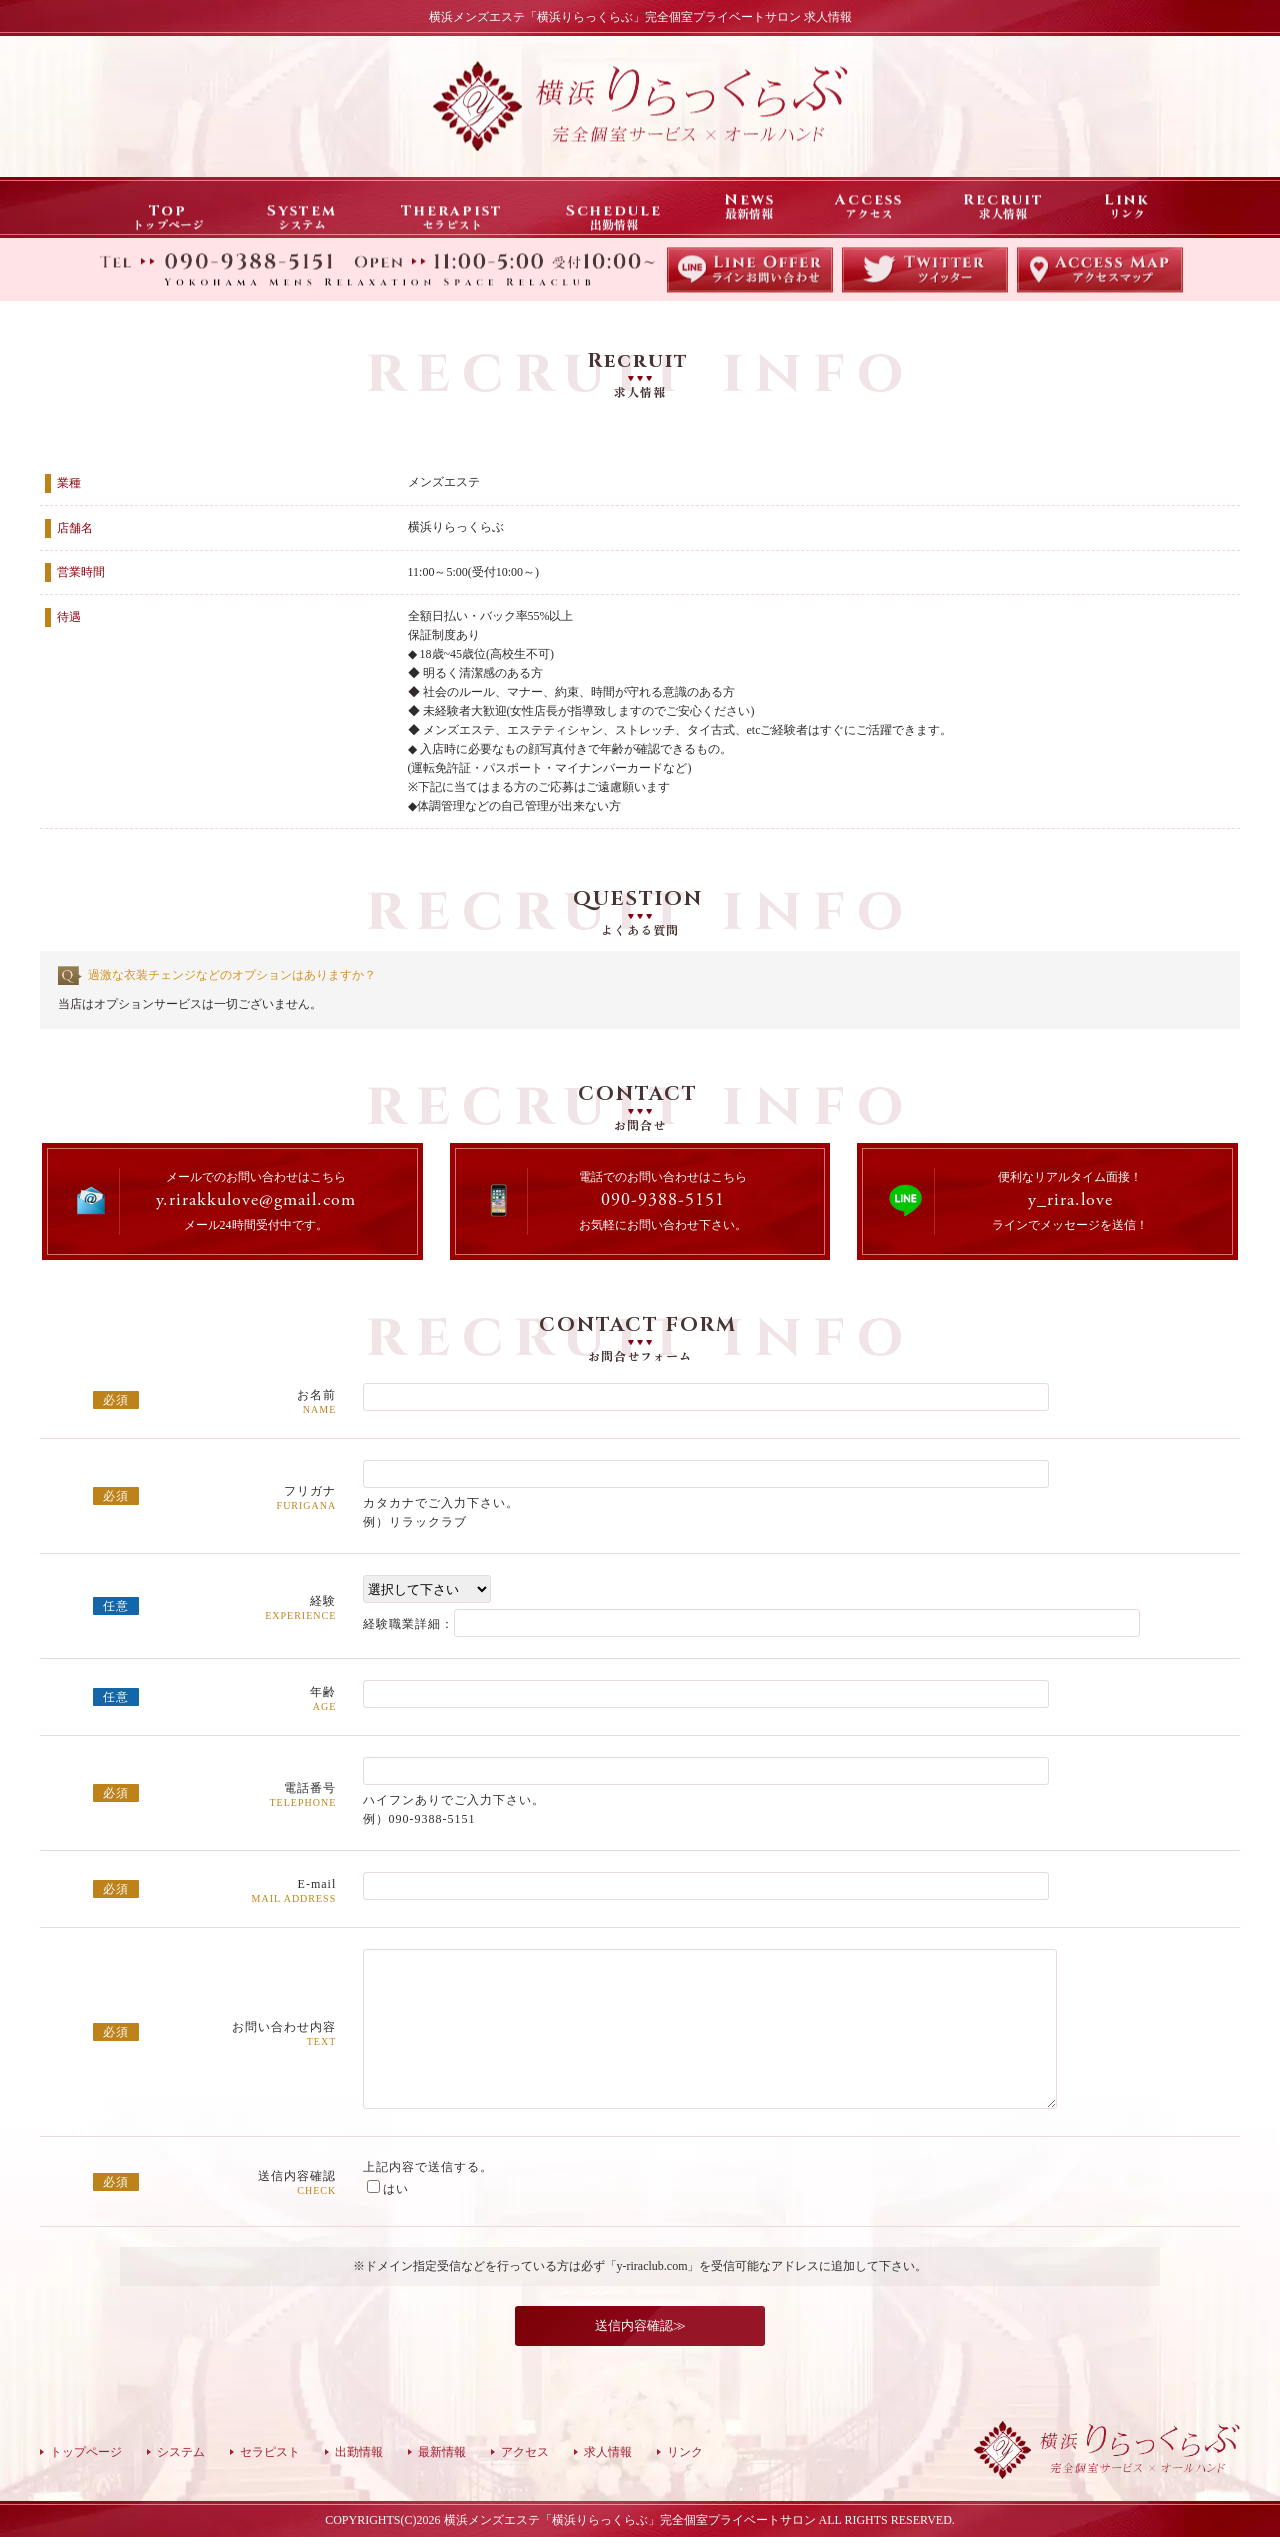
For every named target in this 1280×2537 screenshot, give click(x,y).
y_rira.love (1070, 1201)
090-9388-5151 (663, 1201)
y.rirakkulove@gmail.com (256, 1201)
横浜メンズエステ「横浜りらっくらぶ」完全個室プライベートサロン (630, 2520)
